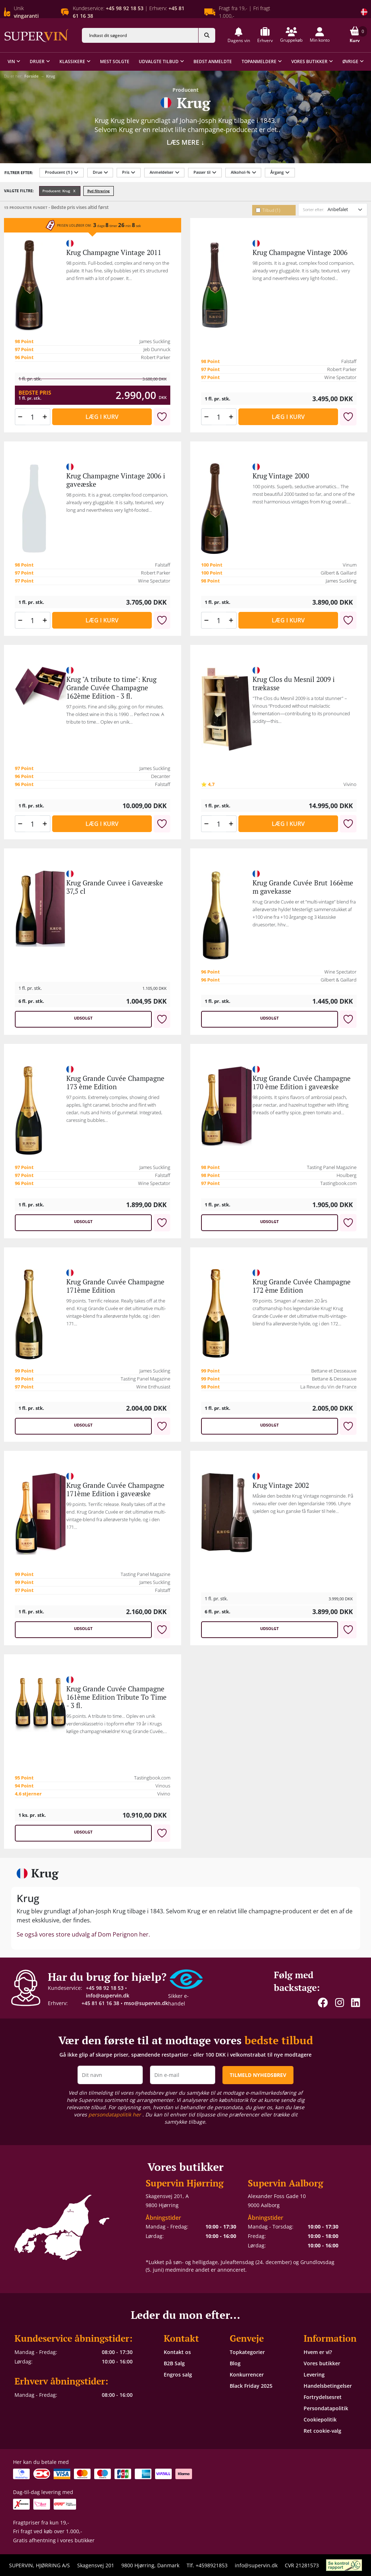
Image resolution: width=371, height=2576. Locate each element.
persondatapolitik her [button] (115, 2114)
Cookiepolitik (320, 2419)
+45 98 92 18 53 (105, 1987)
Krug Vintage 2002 (281, 1485)
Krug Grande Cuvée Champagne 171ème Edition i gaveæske (115, 1489)
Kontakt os (177, 2352)
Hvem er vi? (318, 2352)
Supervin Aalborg (285, 2183)
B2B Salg (174, 2363)
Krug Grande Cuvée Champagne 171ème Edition (115, 1286)
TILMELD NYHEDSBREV (258, 2074)
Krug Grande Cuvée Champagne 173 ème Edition (115, 1082)
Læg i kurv (102, 417)
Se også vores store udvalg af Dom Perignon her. (83, 1934)
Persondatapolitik (326, 2408)
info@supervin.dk (107, 1995)
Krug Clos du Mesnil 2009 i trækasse (294, 683)
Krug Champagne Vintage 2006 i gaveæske (115, 480)
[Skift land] (364, 12)
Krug (50, 76)
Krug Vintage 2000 (281, 476)
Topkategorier (247, 2352)
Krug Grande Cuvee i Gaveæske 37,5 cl (114, 887)
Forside (31, 76)
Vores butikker (322, 2363)
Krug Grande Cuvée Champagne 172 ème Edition (302, 1286)
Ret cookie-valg (322, 2430)
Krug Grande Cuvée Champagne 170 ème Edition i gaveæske (302, 1082)
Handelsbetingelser (328, 2385)
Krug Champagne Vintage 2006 (300, 252)
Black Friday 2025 (251, 2385)
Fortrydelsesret (323, 2397)
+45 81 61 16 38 (100, 2003)
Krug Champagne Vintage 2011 (113, 252)
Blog (235, 2363)
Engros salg (178, 2374)
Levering (314, 2374)
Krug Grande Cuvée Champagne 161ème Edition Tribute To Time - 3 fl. (116, 1697)
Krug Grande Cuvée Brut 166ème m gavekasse (303, 887)
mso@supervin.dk (146, 2003)
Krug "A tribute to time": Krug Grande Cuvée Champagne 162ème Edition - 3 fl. (111, 688)
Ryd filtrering (98, 191)
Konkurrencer (247, 2374)
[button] (239, 35)
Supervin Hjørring (185, 2183)
